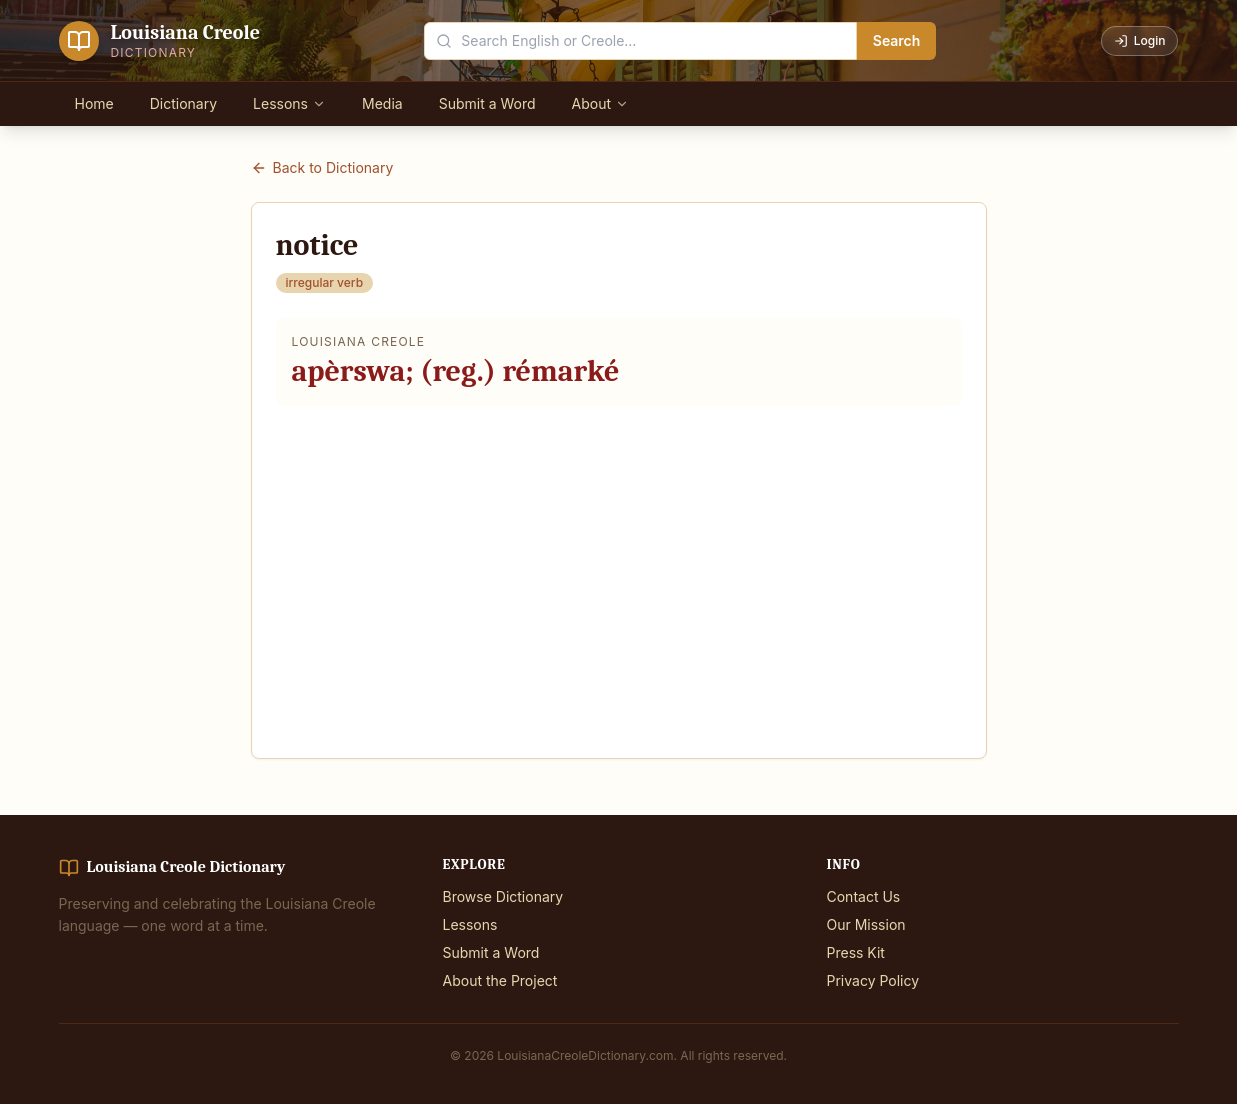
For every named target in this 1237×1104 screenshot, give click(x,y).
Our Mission (866, 924)
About (600, 103)
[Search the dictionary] (640, 41)
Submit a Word (487, 103)
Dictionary (183, 103)
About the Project (500, 980)
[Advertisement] (619, 570)
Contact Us (864, 896)
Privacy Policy (873, 980)
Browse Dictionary (503, 896)
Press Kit (856, 952)
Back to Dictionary (322, 167)
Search (897, 40)
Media (382, 103)
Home (94, 103)
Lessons (289, 103)
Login (1140, 40)
